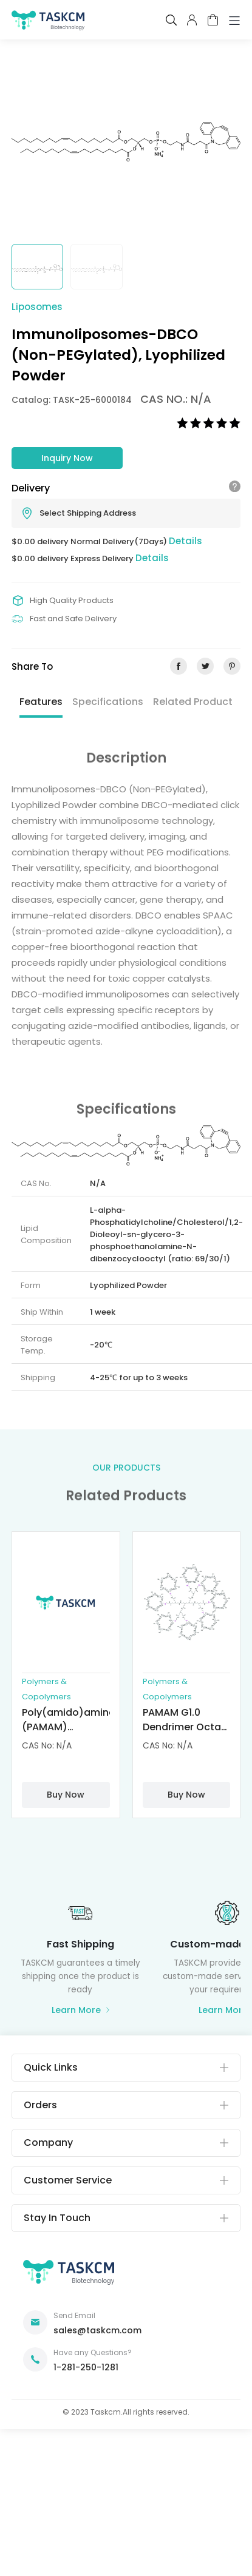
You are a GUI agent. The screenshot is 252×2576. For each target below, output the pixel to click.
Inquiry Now (67, 458)
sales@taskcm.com (97, 2330)
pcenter (191, 20)
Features (41, 702)
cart (213, 19)
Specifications (107, 702)
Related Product (193, 702)
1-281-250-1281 (85, 2367)
